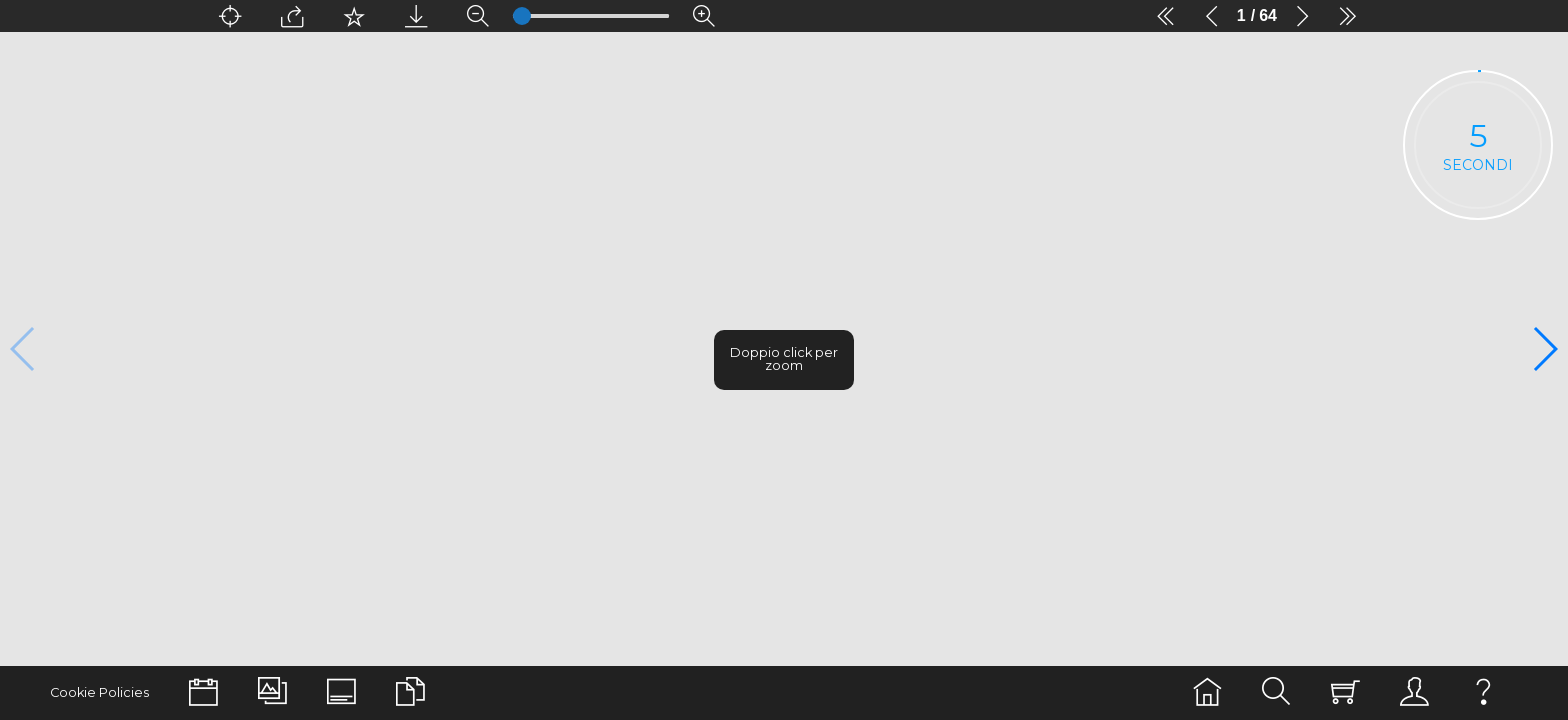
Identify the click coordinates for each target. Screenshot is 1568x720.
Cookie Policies (99, 692)
